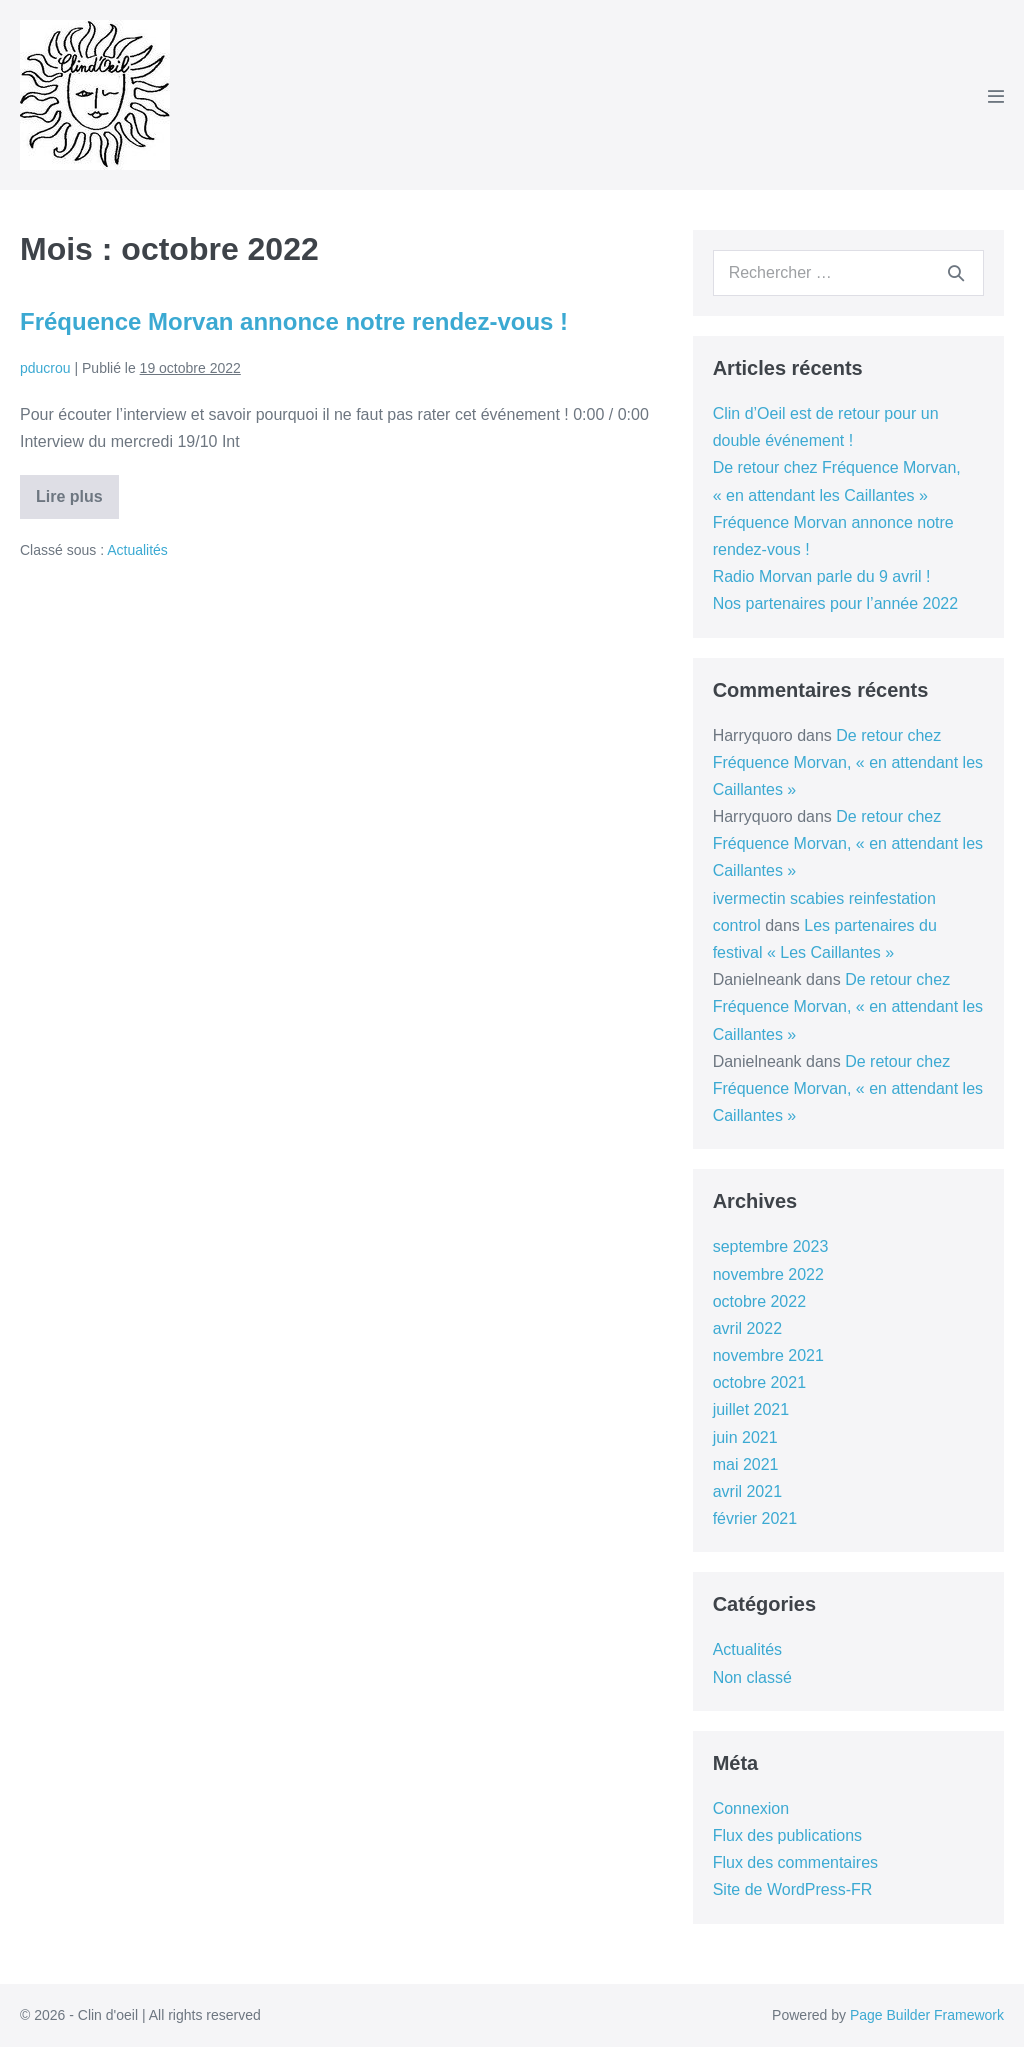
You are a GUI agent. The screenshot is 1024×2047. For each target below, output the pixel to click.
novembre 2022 (768, 1274)
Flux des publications (787, 1835)
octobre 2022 (759, 1301)
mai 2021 (746, 1464)
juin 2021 (745, 1437)
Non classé (752, 1677)
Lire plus (77, 503)
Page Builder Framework (927, 2015)
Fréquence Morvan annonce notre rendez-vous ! (294, 321)
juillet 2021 (751, 1409)
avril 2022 (747, 1328)
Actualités (137, 550)
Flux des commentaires (795, 1862)
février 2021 (755, 1518)
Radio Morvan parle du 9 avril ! (822, 576)
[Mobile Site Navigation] (996, 96)
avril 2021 (747, 1491)
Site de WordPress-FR (793, 1889)
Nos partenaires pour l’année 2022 (836, 603)
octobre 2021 (759, 1382)
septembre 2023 (771, 1246)
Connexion (751, 1808)
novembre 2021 (768, 1355)
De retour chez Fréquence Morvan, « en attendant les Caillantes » (848, 762)
